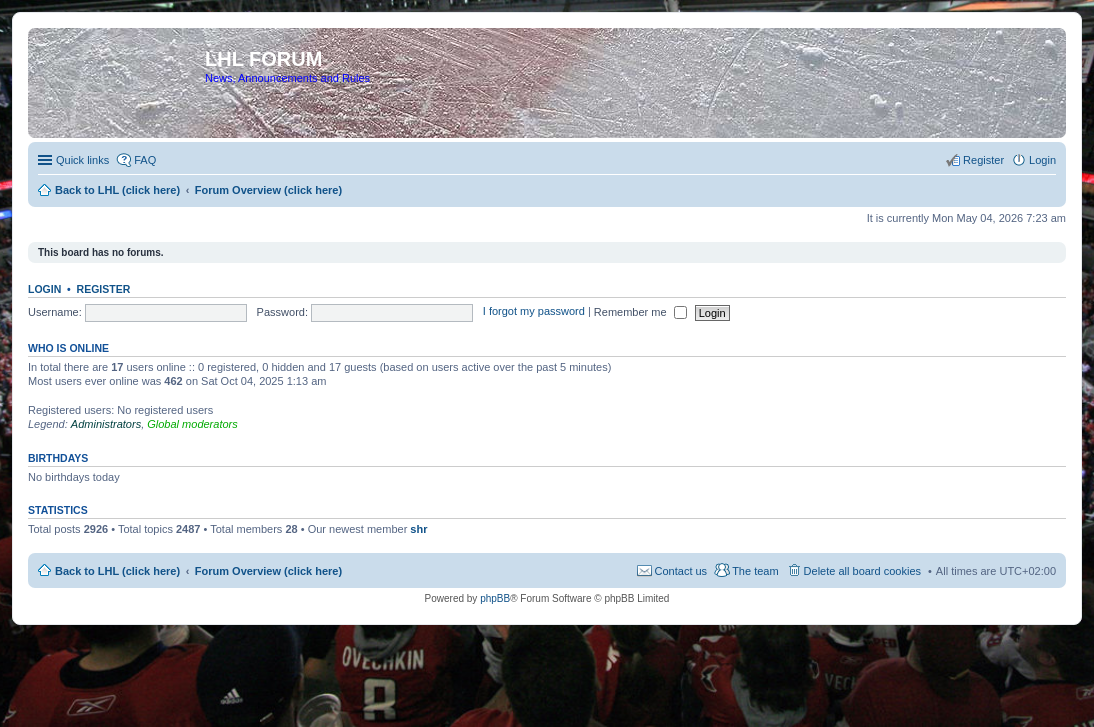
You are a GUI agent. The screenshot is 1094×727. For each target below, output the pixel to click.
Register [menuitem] (983, 160)
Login (44, 289)
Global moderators (192, 424)
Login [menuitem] (1042, 160)
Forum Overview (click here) (268, 571)
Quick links (82, 160)
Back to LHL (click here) (117, 571)
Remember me (640, 312)
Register (104, 289)
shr (418, 529)
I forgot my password (534, 312)
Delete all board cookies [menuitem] (862, 571)
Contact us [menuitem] (681, 571)
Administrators (106, 424)
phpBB (495, 598)
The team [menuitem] (755, 571)
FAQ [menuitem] (145, 160)
